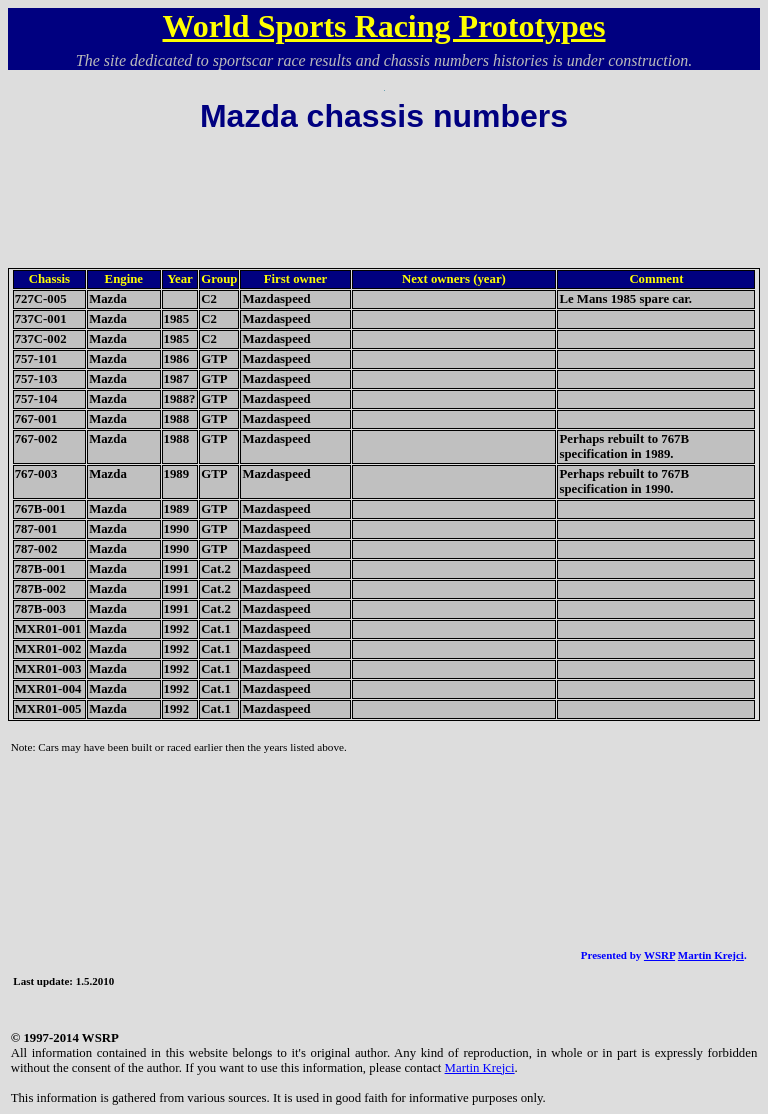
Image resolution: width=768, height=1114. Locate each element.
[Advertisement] (384, 187)
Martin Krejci (711, 955)
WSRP (659, 955)
